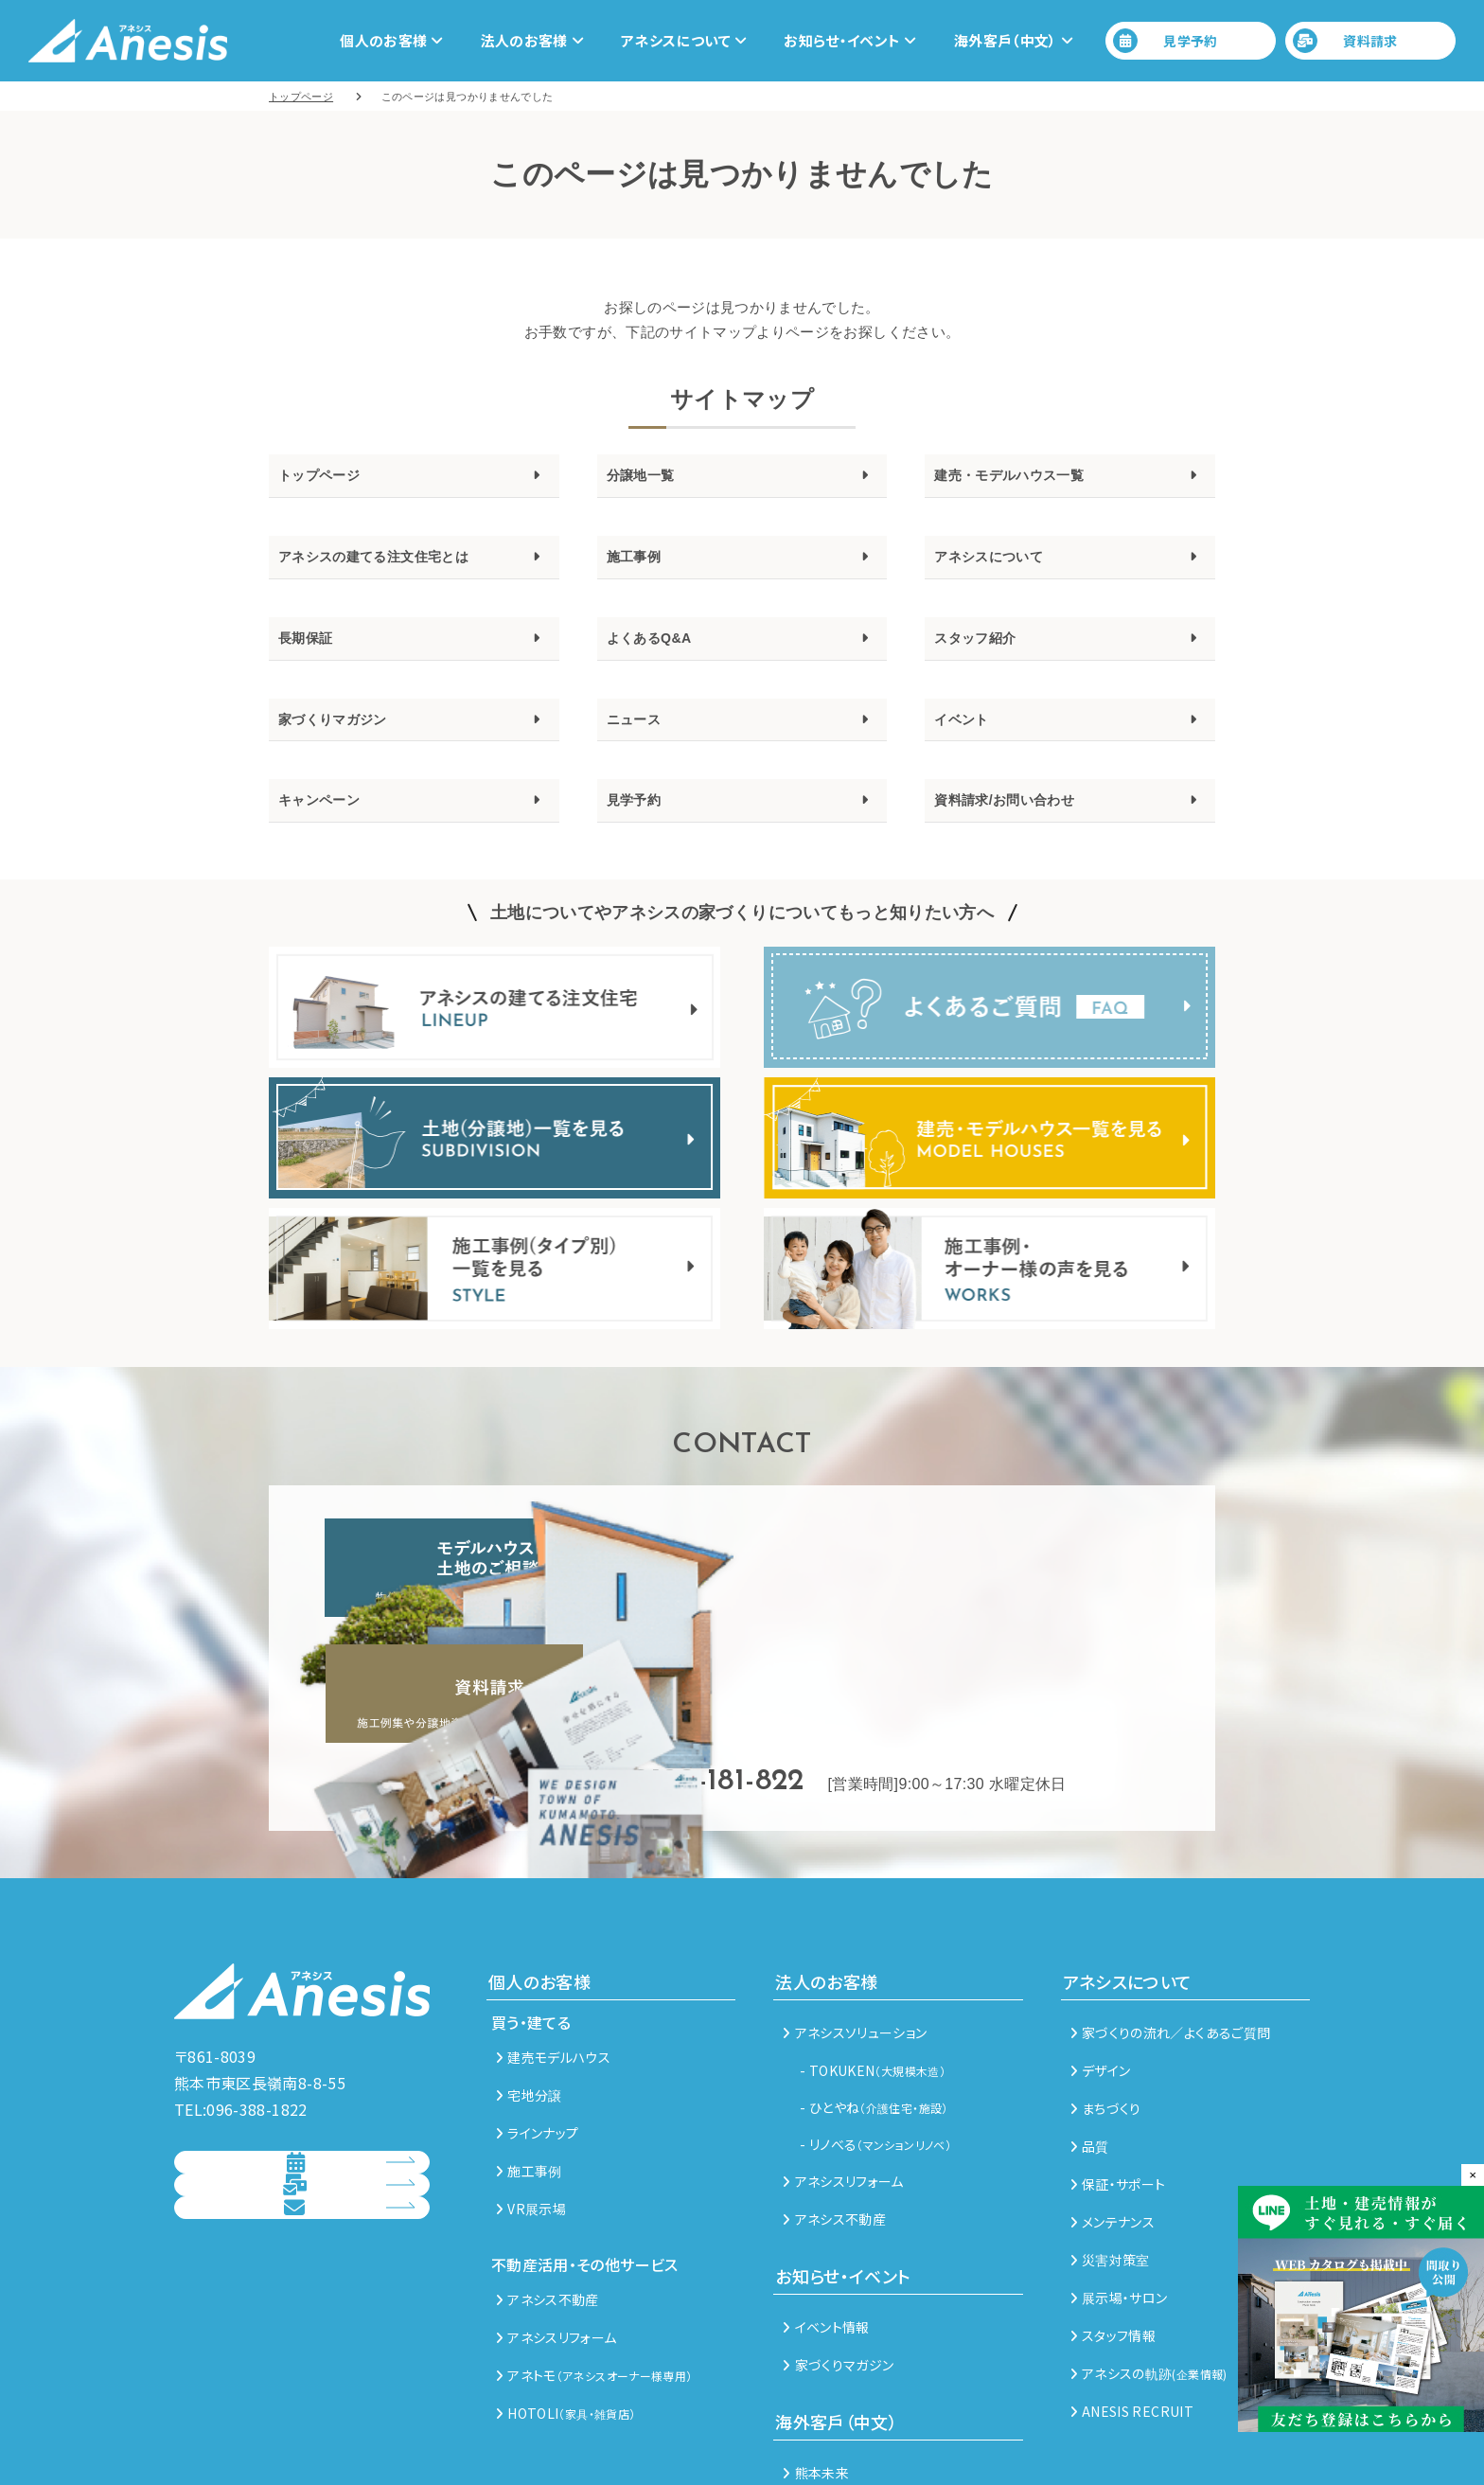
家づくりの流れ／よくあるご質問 (1170, 1938)
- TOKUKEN (872, 1976)
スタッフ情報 (1113, 2241)
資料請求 (1345, 40)
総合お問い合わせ (285, 2218)
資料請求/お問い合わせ (1023, 828)
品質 (1089, 2052)
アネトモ (594, 2281)
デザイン (1100, 1976)
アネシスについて (1003, 566)
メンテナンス (1112, 2128)
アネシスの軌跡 (1149, 2279)
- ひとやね (873, 2013)
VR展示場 (531, 2114)
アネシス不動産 (547, 2205)
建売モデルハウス (553, 1963)
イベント (968, 741)
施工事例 (641, 566)
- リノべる (875, 2050)
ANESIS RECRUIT (1131, 2317)
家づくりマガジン (347, 741)
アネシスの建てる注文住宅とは (399, 566)
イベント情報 (826, 2233)
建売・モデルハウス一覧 (1029, 478)
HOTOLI (565, 2319)
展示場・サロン (1119, 2203)
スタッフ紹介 (986, 653)
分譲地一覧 (650, 478)
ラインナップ (537, 2039)
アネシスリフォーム (556, 2243)
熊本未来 (816, 2379)
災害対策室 (1110, 2166)
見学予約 (1165, 40)
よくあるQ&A (661, 653)
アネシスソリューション (855, 1938)
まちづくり (1105, 2014)
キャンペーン (330, 828)
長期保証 (312, 653)
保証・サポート (1118, 2090)
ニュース (641, 741)
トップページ (330, 478)
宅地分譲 (529, 2001)
